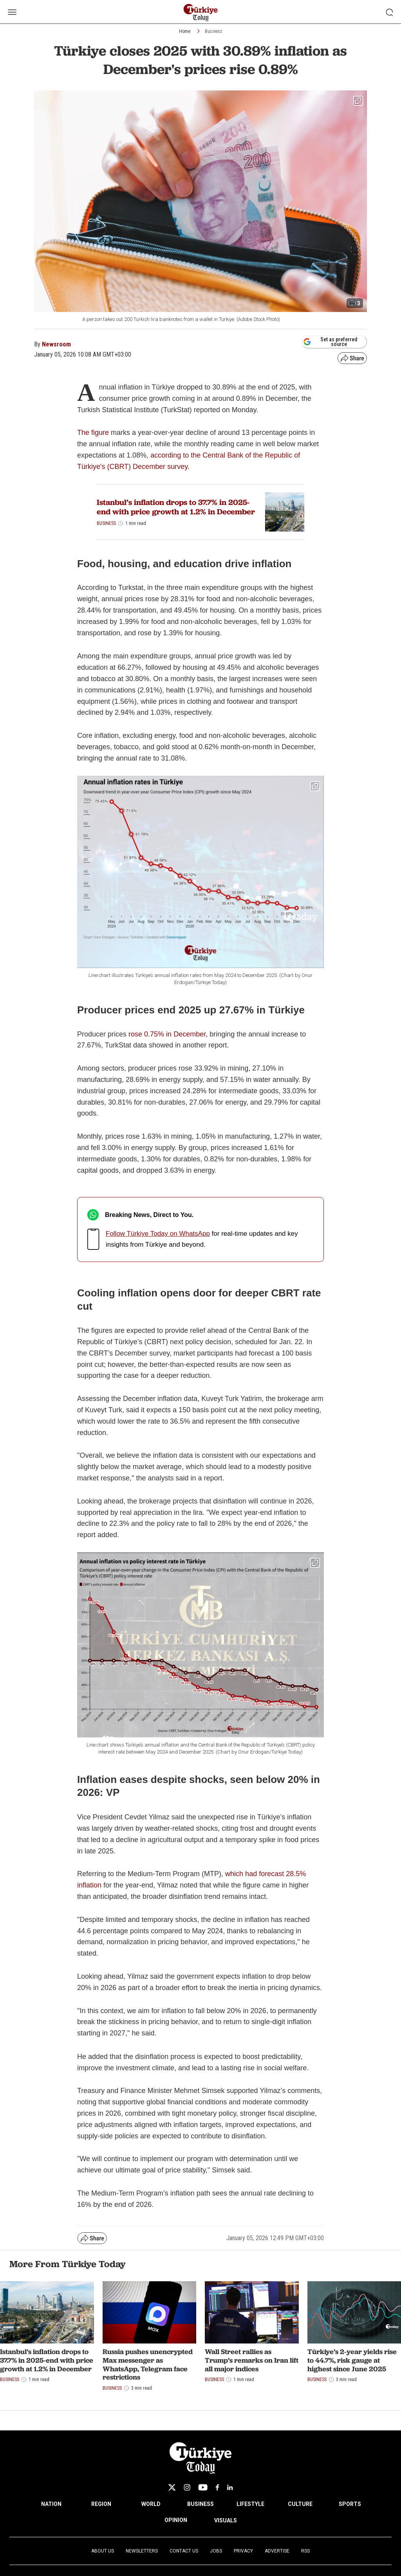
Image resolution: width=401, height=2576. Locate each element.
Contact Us (184, 2551)
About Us (102, 2551)
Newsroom (56, 344)
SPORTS (350, 2504)
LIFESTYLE (250, 2504)
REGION (101, 2504)
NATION (51, 2504)
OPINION (175, 2520)
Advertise (277, 2551)
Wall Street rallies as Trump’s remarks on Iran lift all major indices (251, 2360)
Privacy (243, 2551)
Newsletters (142, 2551)
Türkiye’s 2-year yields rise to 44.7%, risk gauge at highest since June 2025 (352, 2360)
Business (213, 31)
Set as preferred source (330, 341)
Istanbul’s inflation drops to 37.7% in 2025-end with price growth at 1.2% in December (176, 507)
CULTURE (300, 2504)
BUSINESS (200, 2504)
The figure (93, 432)
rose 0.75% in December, (168, 1034)
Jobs (216, 2551)
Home (184, 31)
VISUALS (225, 2520)
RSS (305, 2551)
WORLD (151, 2504)
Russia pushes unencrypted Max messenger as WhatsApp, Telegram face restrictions (148, 2364)
